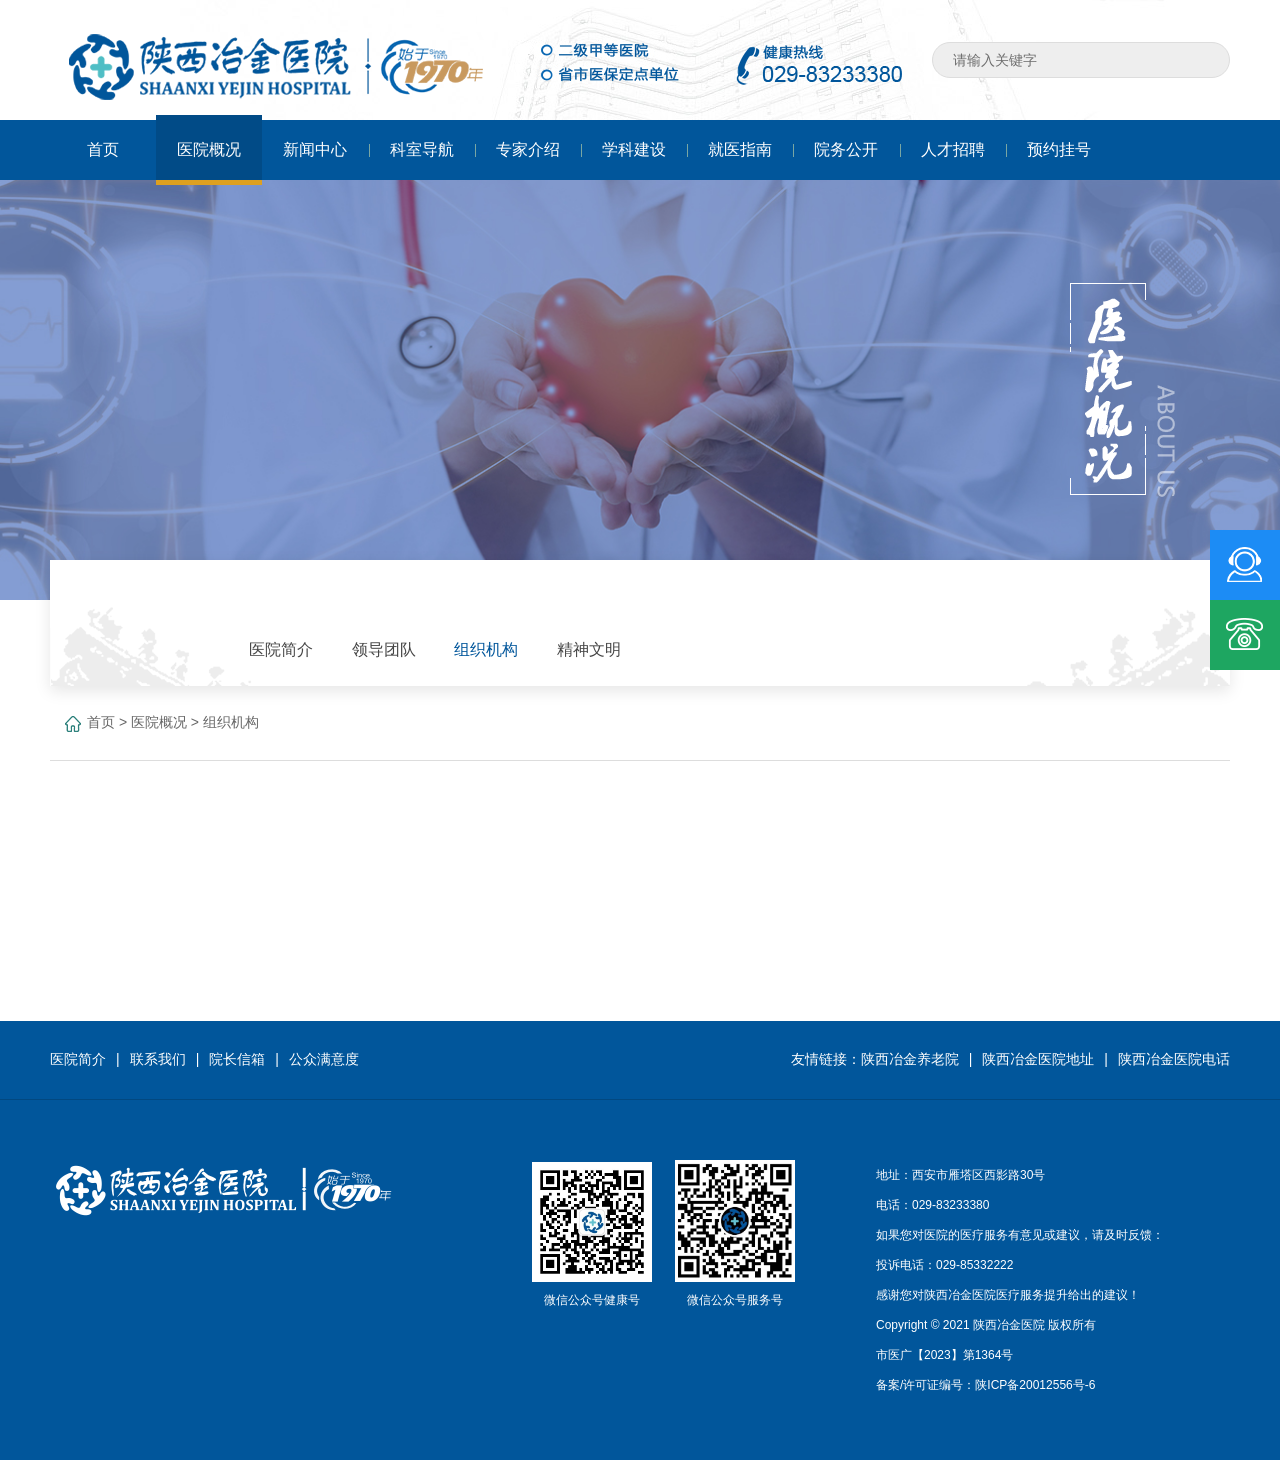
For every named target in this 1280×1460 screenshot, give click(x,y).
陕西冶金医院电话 (1174, 1059)
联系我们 (158, 1059)
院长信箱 (237, 1059)
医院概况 (159, 722)
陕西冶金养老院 (910, 1059)
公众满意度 (324, 1059)
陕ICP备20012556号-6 (1035, 1385)
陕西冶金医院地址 (1038, 1059)
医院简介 (78, 1059)
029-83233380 (950, 1205)
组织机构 (231, 722)
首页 (101, 722)
